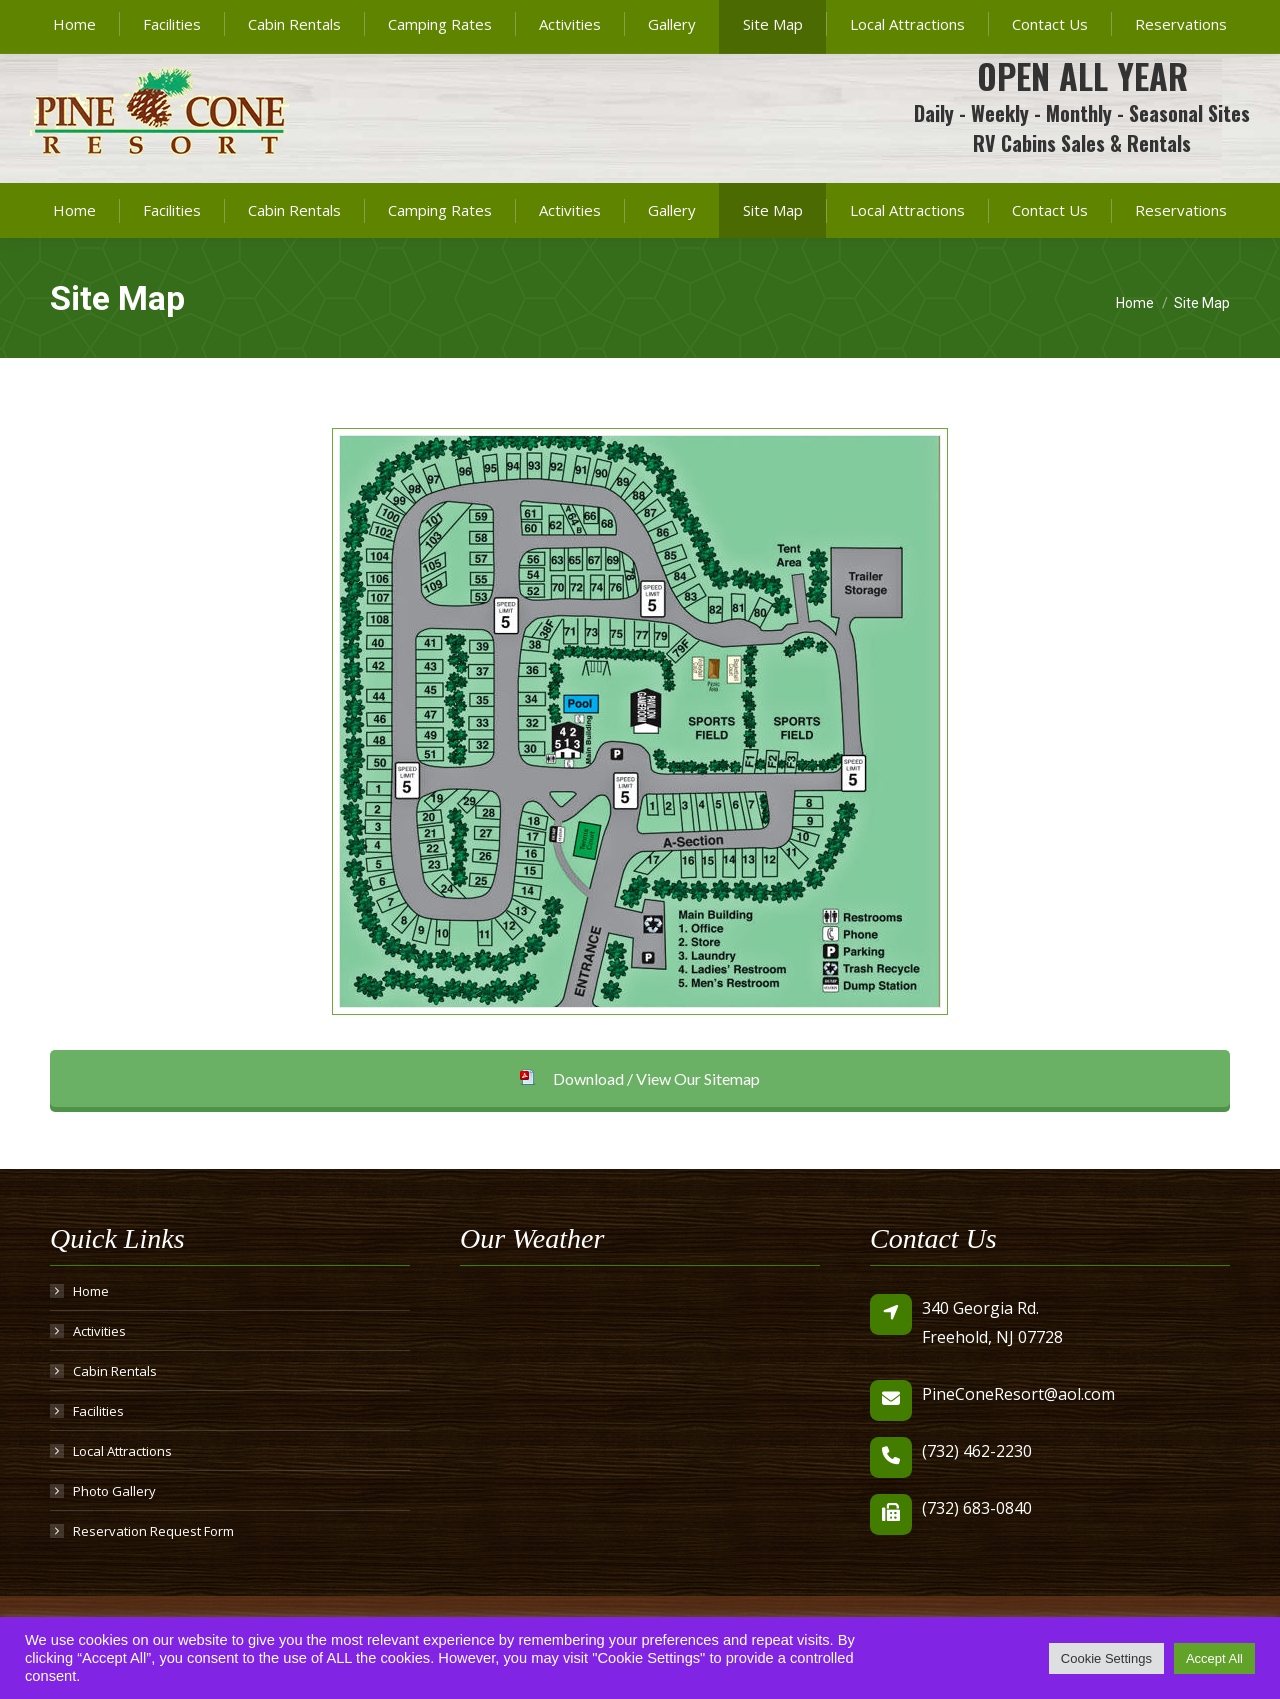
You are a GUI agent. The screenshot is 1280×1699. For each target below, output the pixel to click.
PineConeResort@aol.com (1077, 19)
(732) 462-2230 (887, 19)
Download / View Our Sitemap (640, 1078)
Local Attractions (122, 1451)
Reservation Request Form (153, 1531)
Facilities (98, 1411)
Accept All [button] (1214, 1658)
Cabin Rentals (115, 1371)
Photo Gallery (114, 1491)
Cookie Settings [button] (1106, 1658)
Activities (99, 1331)
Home (91, 1291)
